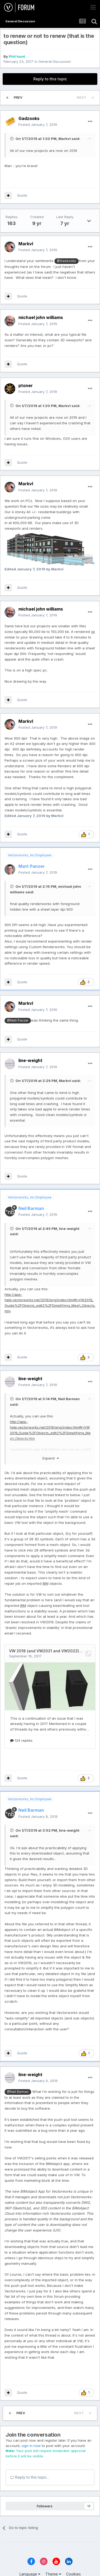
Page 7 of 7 (50, 97)
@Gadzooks (66, 261)
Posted (37, 124)
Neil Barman (69, 1399)
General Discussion (54, 61)
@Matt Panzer (17, 1020)
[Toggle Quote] (12, 138)
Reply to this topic (50, 79)
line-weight (69, 1228)
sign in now (31, 2446)
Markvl (64, 138)
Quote (22, 195)
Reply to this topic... (29, 2477)
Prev (18, 97)
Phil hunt (17, 56)
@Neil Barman (18, 2092)
